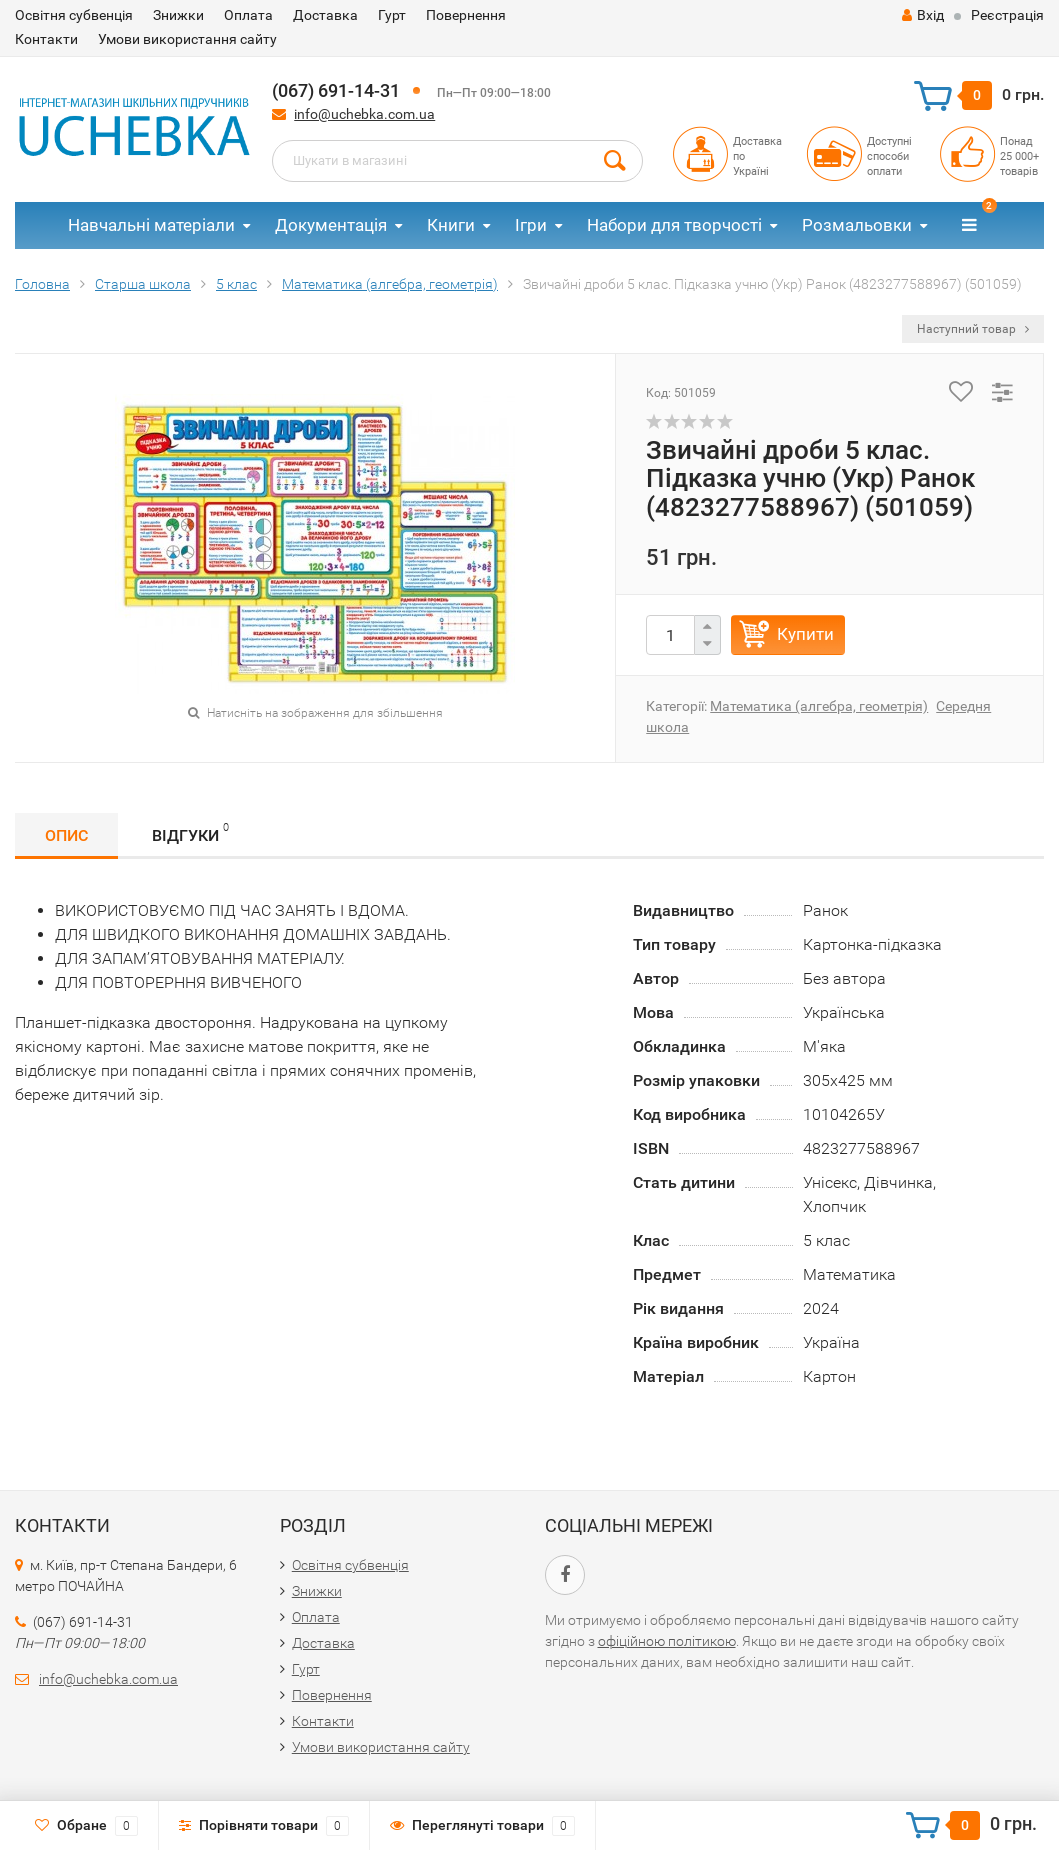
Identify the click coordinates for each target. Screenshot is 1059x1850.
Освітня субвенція (74, 15)
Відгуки (190, 832)
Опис (66, 835)
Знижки (178, 15)
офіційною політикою (667, 1641)
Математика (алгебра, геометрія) (819, 706)
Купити (805, 634)
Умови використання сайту (187, 39)
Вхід (923, 15)
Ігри (531, 225)
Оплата (248, 15)
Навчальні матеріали (151, 225)
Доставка (325, 15)
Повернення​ (466, 15)
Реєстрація (1007, 15)
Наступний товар (973, 329)
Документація (331, 225)
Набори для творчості (674, 225)
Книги (451, 225)
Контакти (46, 39)
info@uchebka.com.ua (364, 114)
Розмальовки (857, 225)
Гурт (392, 15)
